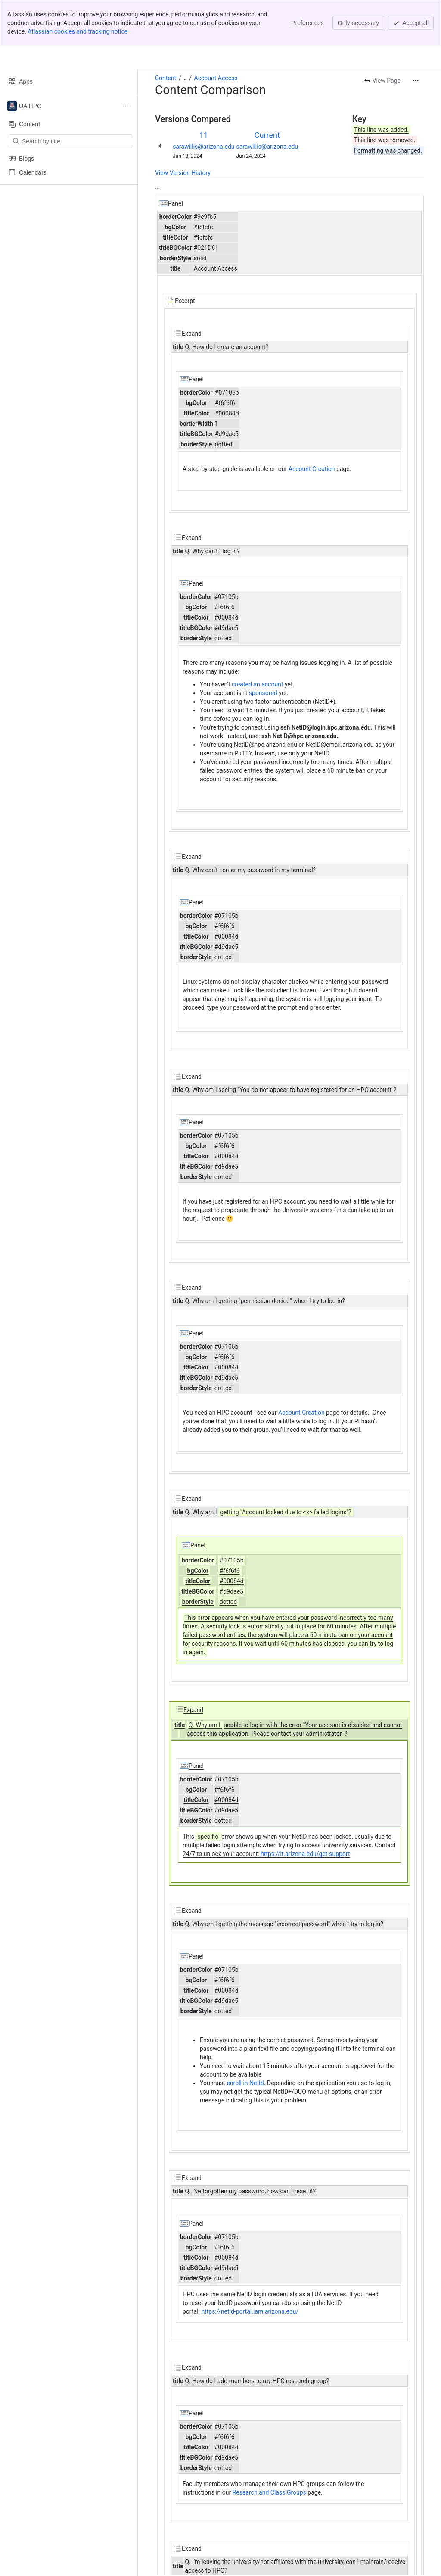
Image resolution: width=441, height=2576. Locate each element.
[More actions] (415, 80)
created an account (257, 684)
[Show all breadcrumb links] (184, 78)
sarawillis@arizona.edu (204, 146)
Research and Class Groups (269, 2492)
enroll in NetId (245, 2083)
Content (165, 78)
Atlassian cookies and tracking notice (77, 31)
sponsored (264, 692)
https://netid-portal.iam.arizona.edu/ (249, 2311)
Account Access (216, 78)
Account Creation (312, 468)
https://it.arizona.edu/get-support (305, 1853)
